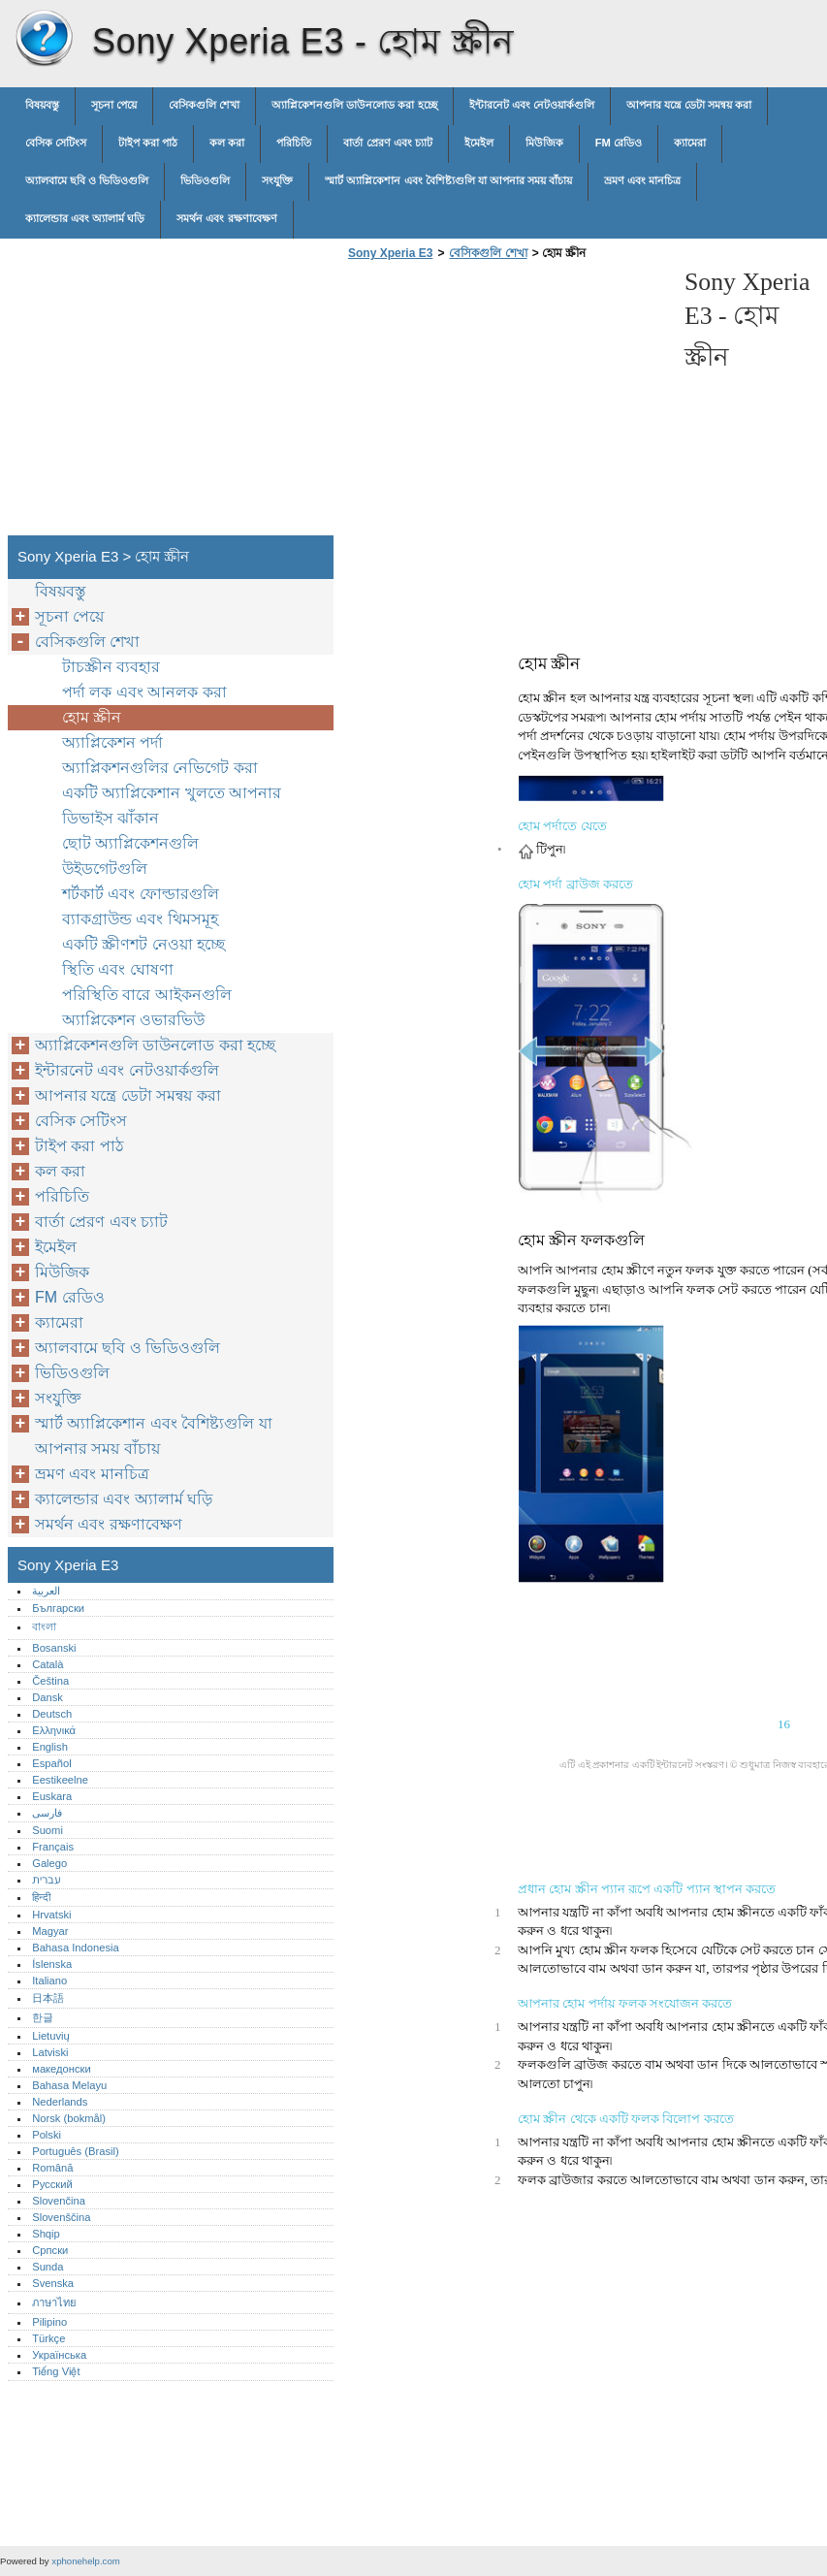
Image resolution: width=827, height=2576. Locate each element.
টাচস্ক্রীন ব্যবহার (111, 667)
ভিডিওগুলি (205, 180)
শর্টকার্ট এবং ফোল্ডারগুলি (140, 894)
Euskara (52, 1796)
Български (58, 1608)
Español (51, 1763)
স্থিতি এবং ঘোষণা (118, 969)
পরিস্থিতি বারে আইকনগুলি (147, 994)
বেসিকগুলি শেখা (204, 105)
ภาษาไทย (54, 2302)
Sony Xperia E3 (44, 39)
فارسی (47, 1813)
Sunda (47, 2266)
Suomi (47, 1830)
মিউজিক (544, 142)
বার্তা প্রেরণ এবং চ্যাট (387, 142)
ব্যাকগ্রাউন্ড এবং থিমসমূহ (140, 919)
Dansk (47, 1697)
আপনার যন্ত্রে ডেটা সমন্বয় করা (688, 105)
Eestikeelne (60, 1780)
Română (52, 2168)
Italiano (49, 1980)
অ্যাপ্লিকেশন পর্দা (112, 742)
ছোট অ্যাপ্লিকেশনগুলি (130, 843)
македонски (61, 2069)
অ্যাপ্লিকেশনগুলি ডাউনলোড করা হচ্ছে (353, 105)
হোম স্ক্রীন (91, 717)
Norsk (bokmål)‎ (69, 2118)
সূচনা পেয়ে (114, 105)
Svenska (53, 2283)
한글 (42, 2017)
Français (53, 1846)
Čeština (50, 1681)
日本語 (48, 1998)
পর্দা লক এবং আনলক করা (144, 692)
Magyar (50, 1931)
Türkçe (48, 2338)
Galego (49, 1863)
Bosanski (54, 1648)
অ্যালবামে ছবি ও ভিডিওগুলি (86, 180)
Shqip (46, 2233)
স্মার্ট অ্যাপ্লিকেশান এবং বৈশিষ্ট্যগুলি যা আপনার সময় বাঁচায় (448, 180)
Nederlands (59, 2102)
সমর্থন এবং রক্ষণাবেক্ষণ (226, 218)
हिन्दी (41, 1897)
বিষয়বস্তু (42, 105)
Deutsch (52, 1714)
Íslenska (52, 1964)
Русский (52, 2184)
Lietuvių (51, 2036)
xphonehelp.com (85, 2561)
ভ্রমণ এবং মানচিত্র (642, 180)
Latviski (50, 2052)
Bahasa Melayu (69, 2085)
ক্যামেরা (690, 142)
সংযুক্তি (277, 180)
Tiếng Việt (56, 2371)
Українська (59, 2355)
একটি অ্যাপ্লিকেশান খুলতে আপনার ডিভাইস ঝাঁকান (171, 805)
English (50, 1747)
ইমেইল (478, 142)
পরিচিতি (293, 142)
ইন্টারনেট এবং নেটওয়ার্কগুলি (531, 105)
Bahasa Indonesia (75, 1947)
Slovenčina (58, 2200)
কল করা (226, 142)
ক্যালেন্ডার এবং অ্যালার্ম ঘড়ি (84, 218)
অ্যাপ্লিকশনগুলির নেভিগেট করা (160, 767)
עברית (46, 1879)
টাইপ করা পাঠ (147, 142)
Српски (50, 2250)
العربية (46, 1590)
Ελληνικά (54, 1730)
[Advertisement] (506, 403)
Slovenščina (61, 2217)
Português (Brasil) (75, 2151)
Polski (46, 2135)
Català (47, 1664)
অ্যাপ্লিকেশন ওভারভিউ (133, 1020)
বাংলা (44, 1626)
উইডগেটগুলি (104, 868)
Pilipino (49, 2322)
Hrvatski (51, 1914)
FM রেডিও (618, 142)
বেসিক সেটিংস (55, 142)
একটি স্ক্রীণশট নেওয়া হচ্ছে (143, 944)
